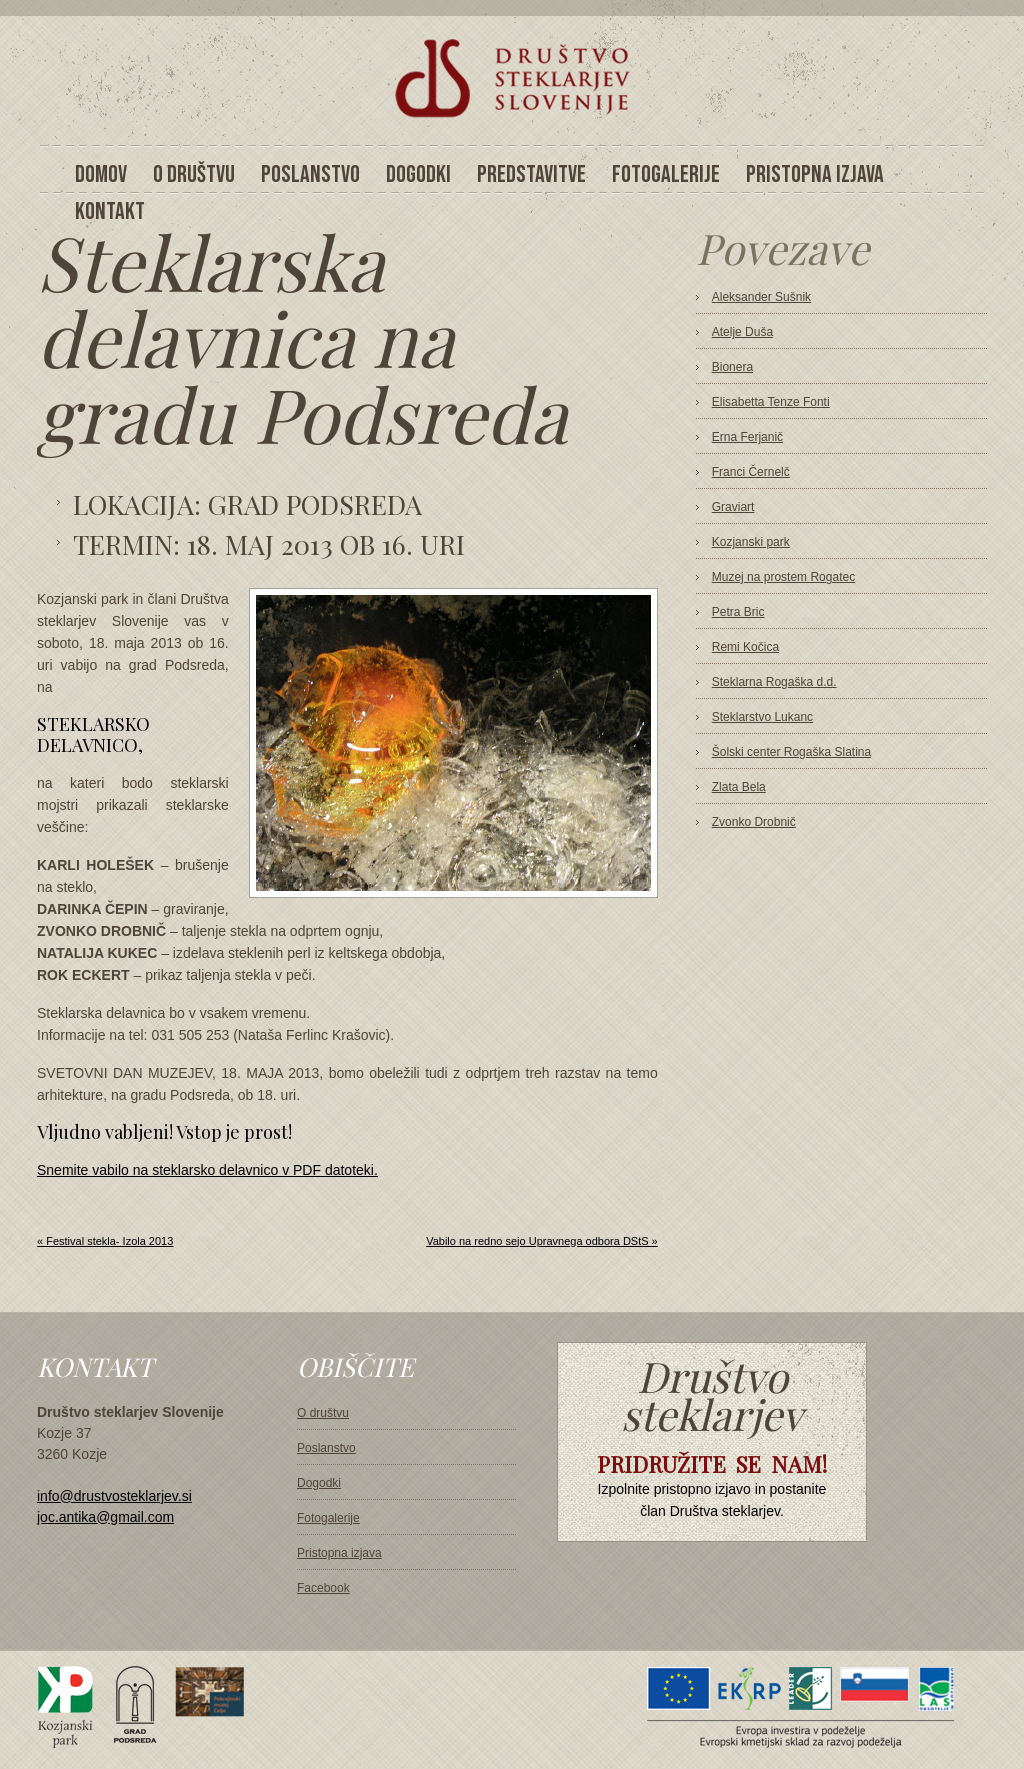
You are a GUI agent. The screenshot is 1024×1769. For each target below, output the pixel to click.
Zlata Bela (739, 787)
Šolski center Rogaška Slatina (791, 752)
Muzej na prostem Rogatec (783, 577)
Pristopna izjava (339, 1553)
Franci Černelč (751, 472)
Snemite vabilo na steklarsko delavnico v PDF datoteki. (207, 1170)
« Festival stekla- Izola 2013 (105, 1241)
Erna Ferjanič (747, 437)
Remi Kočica (745, 647)
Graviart (733, 507)
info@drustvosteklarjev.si (114, 1496)
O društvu (323, 1413)
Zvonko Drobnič (754, 822)
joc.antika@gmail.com (105, 1517)
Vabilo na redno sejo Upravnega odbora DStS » (542, 1241)
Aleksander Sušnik (761, 297)
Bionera (732, 367)
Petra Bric (738, 612)
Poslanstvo (326, 1448)
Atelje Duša (742, 332)
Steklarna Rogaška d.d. (774, 682)
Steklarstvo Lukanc (762, 717)
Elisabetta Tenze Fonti (771, 402)
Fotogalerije (328, 1518)
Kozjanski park (751, 542)
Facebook (323, 1588)
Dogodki (319, 1483)
